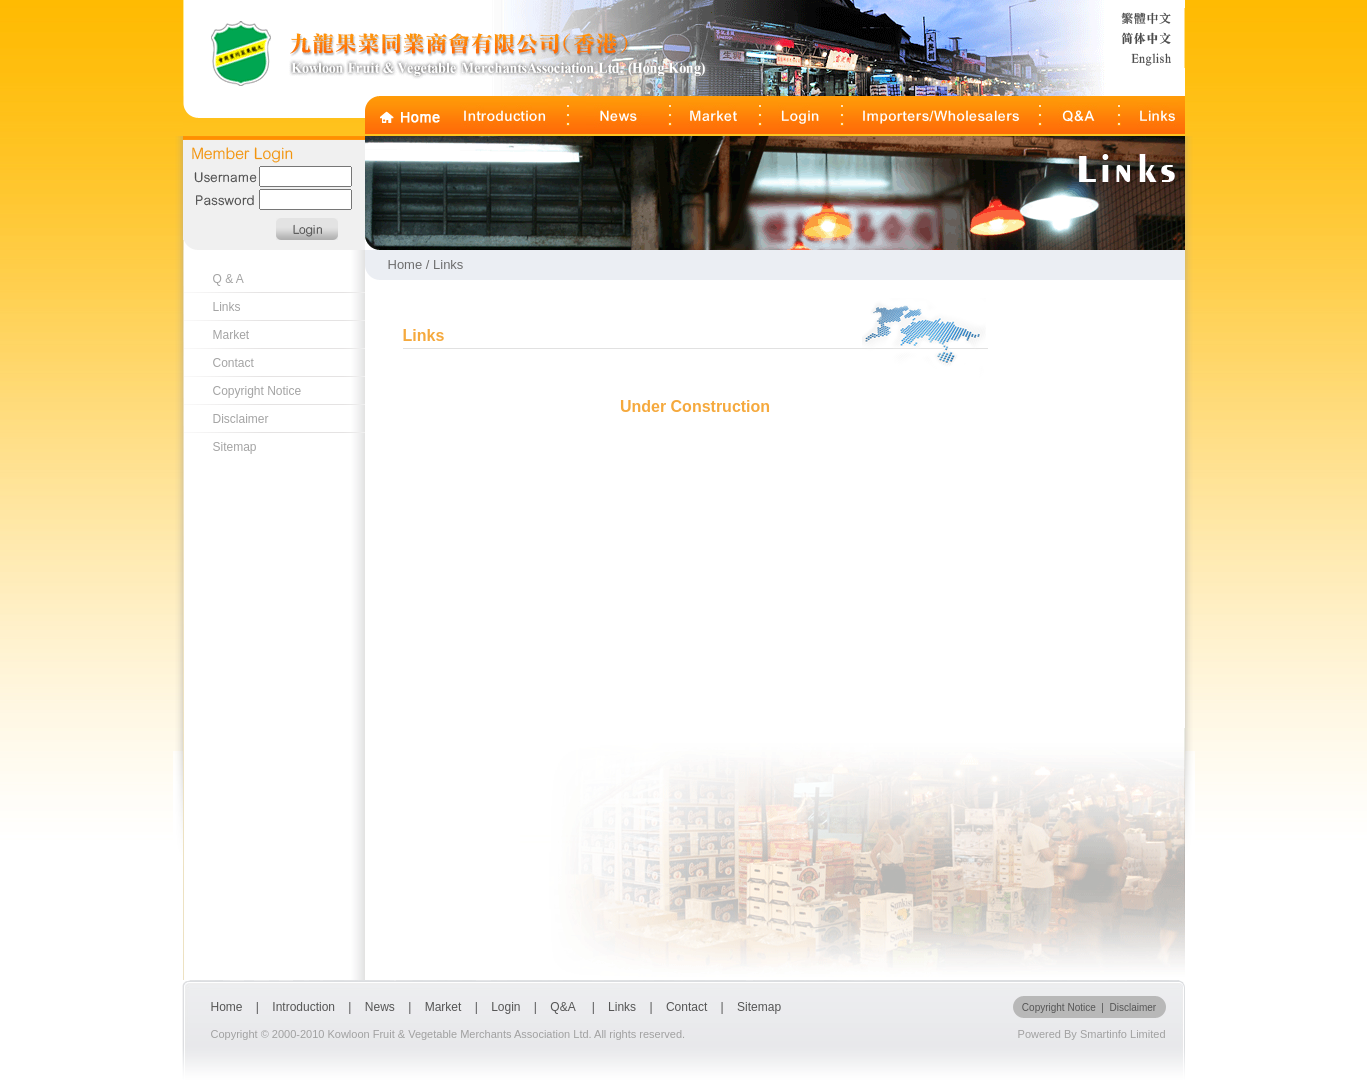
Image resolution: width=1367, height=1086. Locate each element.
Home (227, 1007)
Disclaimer (241, 419)
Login (507, 1007)
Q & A (228, 279)
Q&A (564, 1007)
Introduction (303, 1007)
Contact (233, 363)
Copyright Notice (257, 391)
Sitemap (235, 447)
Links (227, 307)
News (380, 1007)
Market (231, 335)
